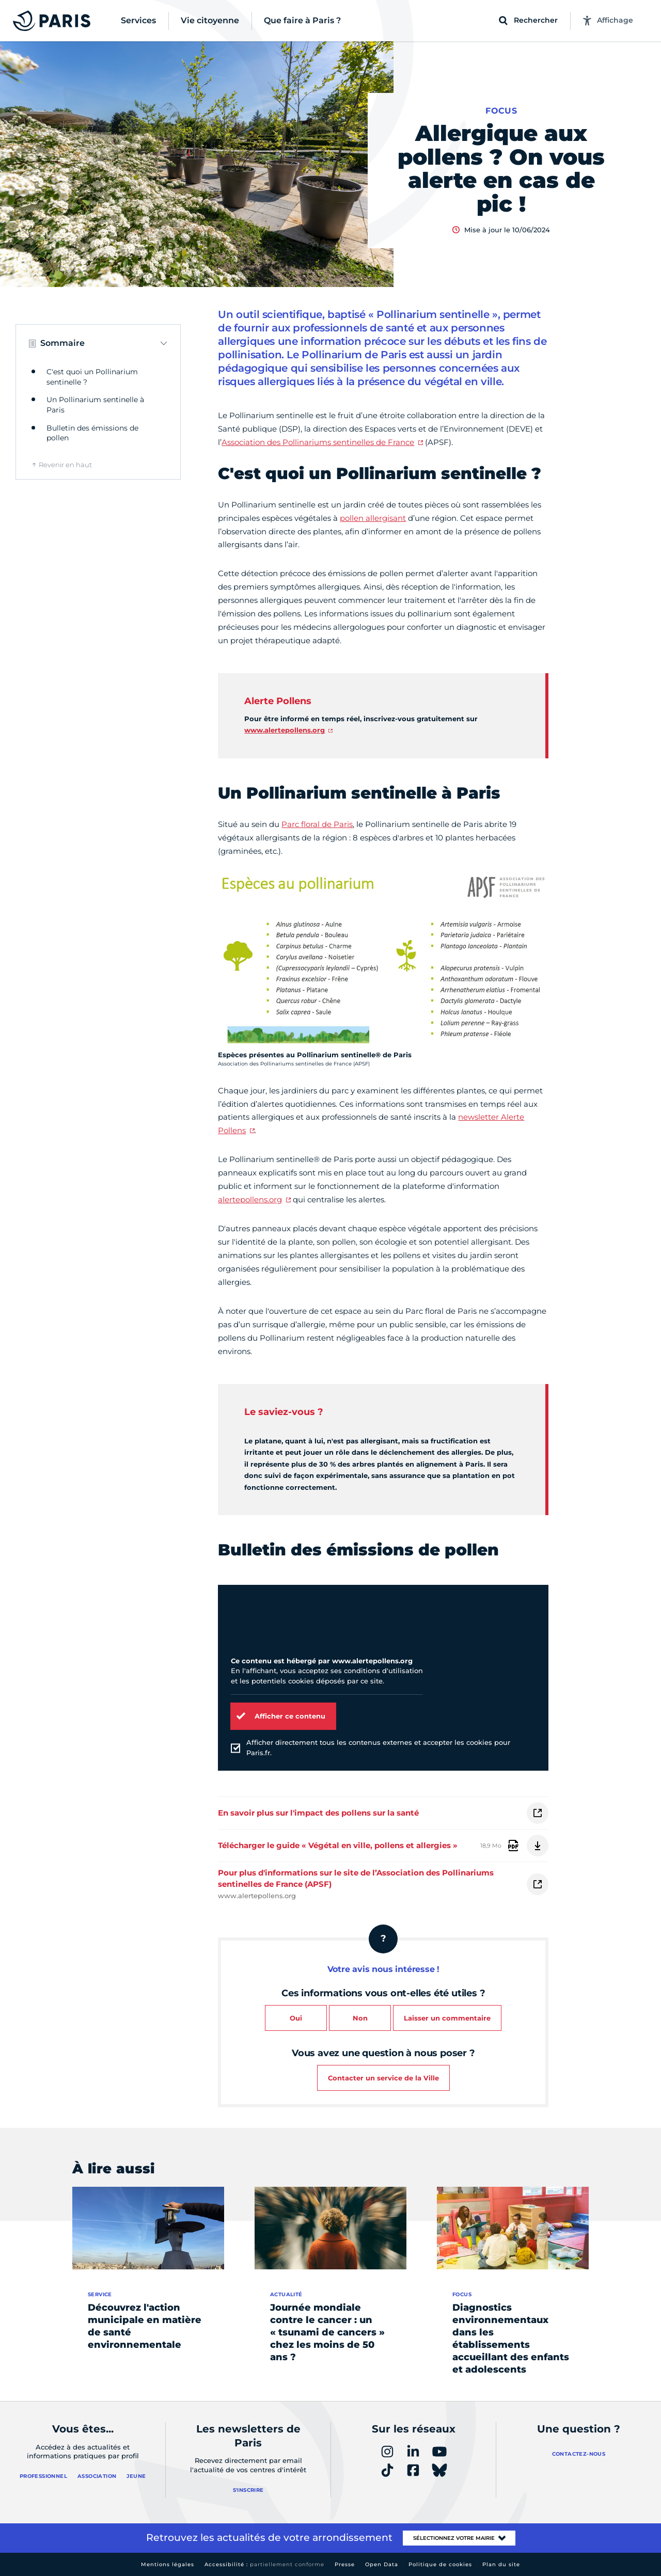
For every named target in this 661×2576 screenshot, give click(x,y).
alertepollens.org (250, 1199)
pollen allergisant (373, 518)
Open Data (381, 2564)
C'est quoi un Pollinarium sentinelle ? (92, 377)
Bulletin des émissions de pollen (92, 433)
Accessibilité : (264, 2564)
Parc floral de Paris (317, 824)
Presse (345, 2564)
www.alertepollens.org (284, 730)
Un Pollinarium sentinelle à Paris (95, 405)
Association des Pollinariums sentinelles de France (318, 442)
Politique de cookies (440, 2564)
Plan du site (501, 2564)
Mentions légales (167, 2564)
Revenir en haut (65, 464)
